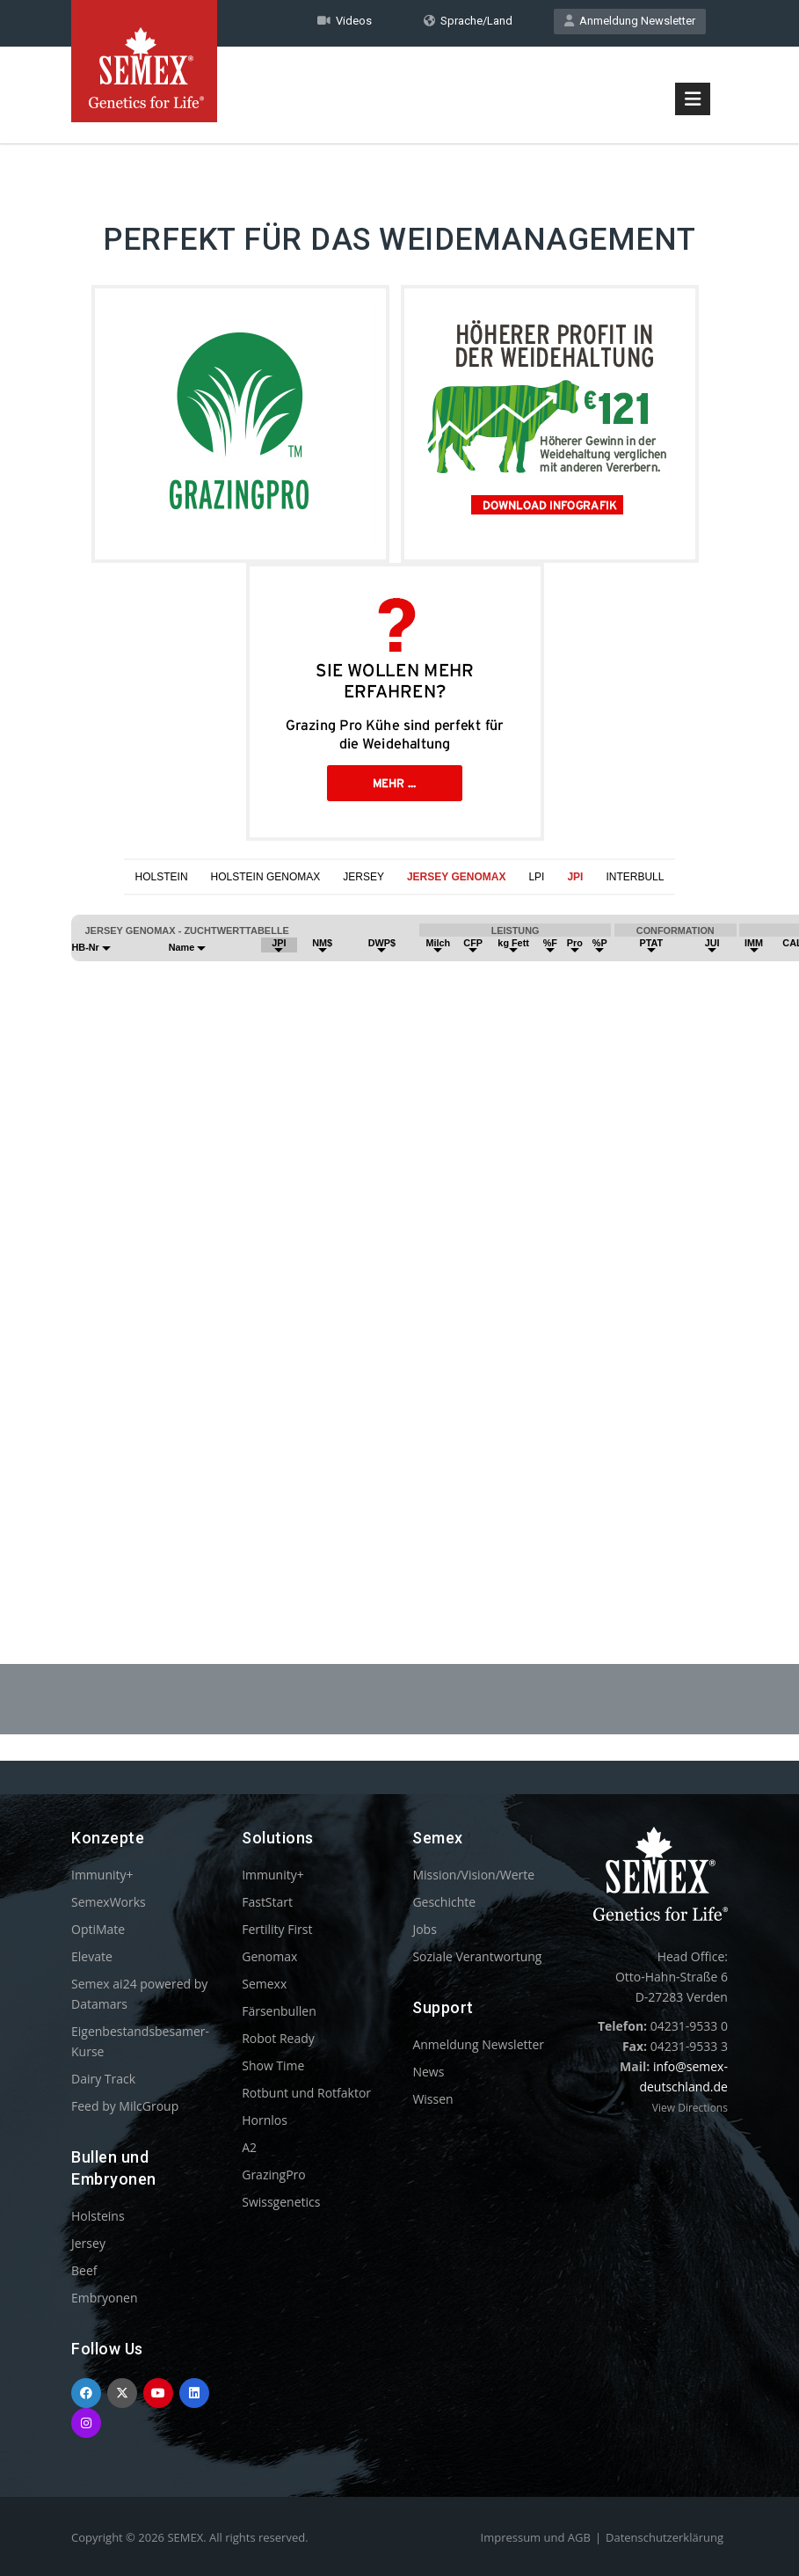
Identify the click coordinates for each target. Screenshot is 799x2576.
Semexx (264, 1983)
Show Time (273, 2065)
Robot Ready (278, 2038)
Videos (344, 20)
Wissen (432, 2099)
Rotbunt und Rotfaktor (306, 2092)
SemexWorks (108, 1902)
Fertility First (277, 1929)
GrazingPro (274, 2174)
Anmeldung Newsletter (629, 20)
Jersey (88, 2243)
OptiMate (98, 1929)
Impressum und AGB (536, 2537)
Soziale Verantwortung (476, 1956)
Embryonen (104, 2297)
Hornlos (264, 2120)
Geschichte (444, 1902)
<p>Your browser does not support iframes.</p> (399, 1236)
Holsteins (98, 2215)
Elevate (92, 1956)
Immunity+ (102, 1874)
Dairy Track (103, 2078)
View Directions (690, 2107)
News (428, 2071)
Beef (84, 2270)
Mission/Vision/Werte (473, 1874)
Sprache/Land (468, 20)
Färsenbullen (279, 2011)
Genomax (269, 1956)
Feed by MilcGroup (124, 2106)
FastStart (267, 1902)
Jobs (424, 1929)
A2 (249, 2147)
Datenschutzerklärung (664, 2537)
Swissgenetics (281, 2201)
